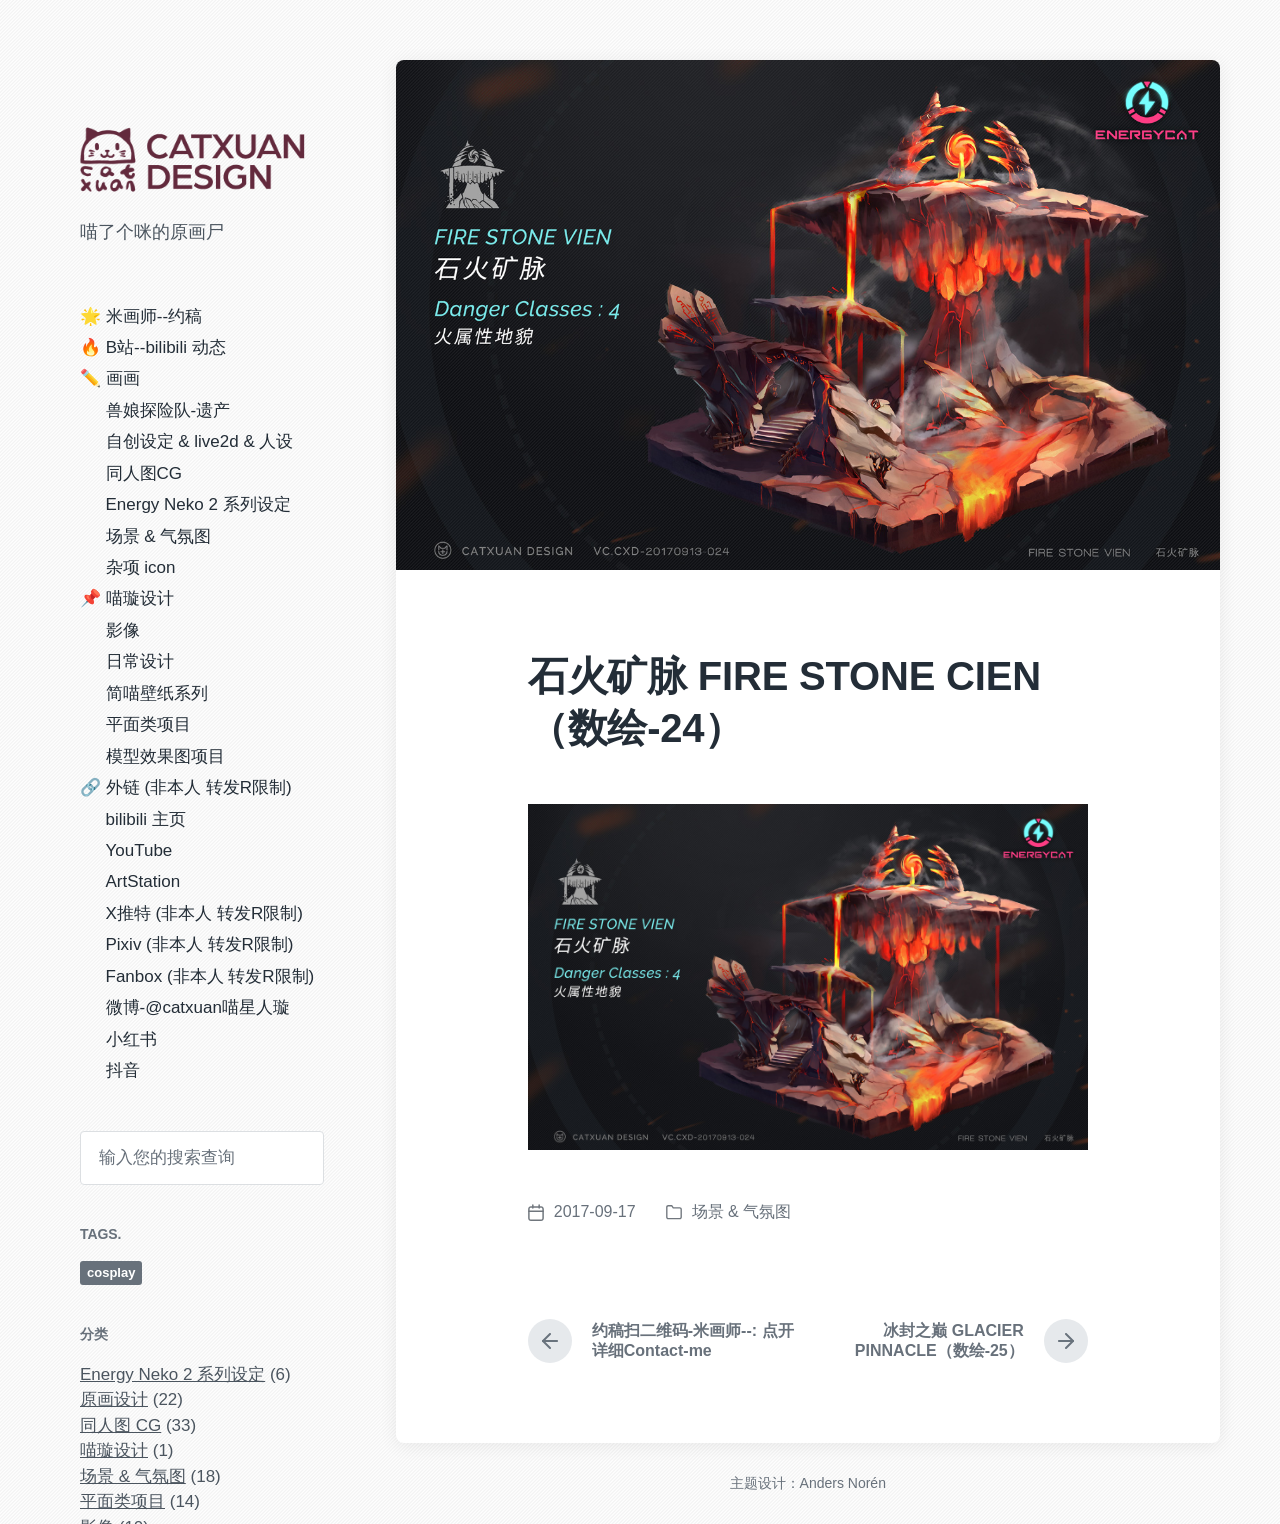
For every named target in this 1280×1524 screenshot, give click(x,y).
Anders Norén (843, 1483)
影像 (123, 630)
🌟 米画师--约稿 (141, 316)
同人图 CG (120, 1425)
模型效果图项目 (165, 756)
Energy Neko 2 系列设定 (198, 504)
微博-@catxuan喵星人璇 (198, 1007)
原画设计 (114, 1399)
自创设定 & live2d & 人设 (200, 441)
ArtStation (143, 881)
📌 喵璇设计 (127, 598)
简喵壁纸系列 (157, 693)
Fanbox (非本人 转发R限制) (210, 976)
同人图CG (144, 473)
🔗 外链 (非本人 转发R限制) (186, 787)
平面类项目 (148, 724)
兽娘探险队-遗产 (168, 410)
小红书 (131, 1039)
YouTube (139, 850)
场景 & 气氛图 (159, 536)
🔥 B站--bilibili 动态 (153, 347)
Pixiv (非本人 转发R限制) (200, 944)
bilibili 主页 (146, 819)
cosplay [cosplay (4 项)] (111, 1272)
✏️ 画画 (110, 378)
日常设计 (140, 661)
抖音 (123, 1070)
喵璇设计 (114, 1450)
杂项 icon (141, 567)
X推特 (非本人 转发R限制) (204, 913)
